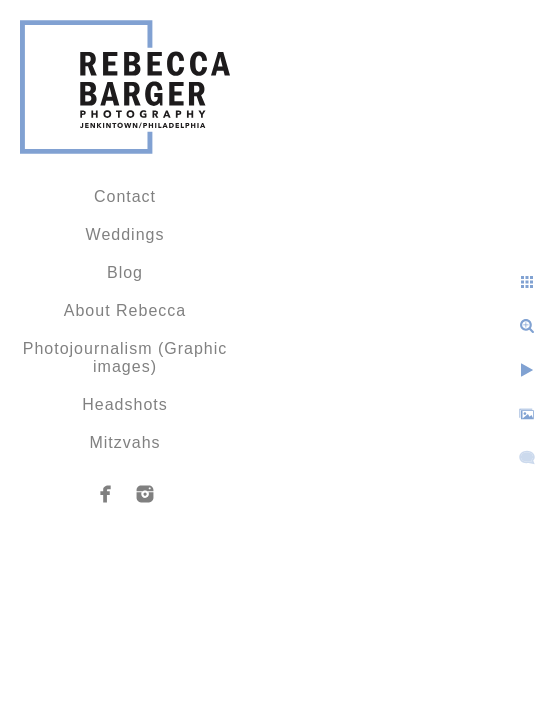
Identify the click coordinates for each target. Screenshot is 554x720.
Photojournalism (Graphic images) (125, 357)
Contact (125, 196)
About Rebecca (125, 310)
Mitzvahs (124, 442)
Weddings (125, 234)
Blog (125, 272)
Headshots (125, 404)
